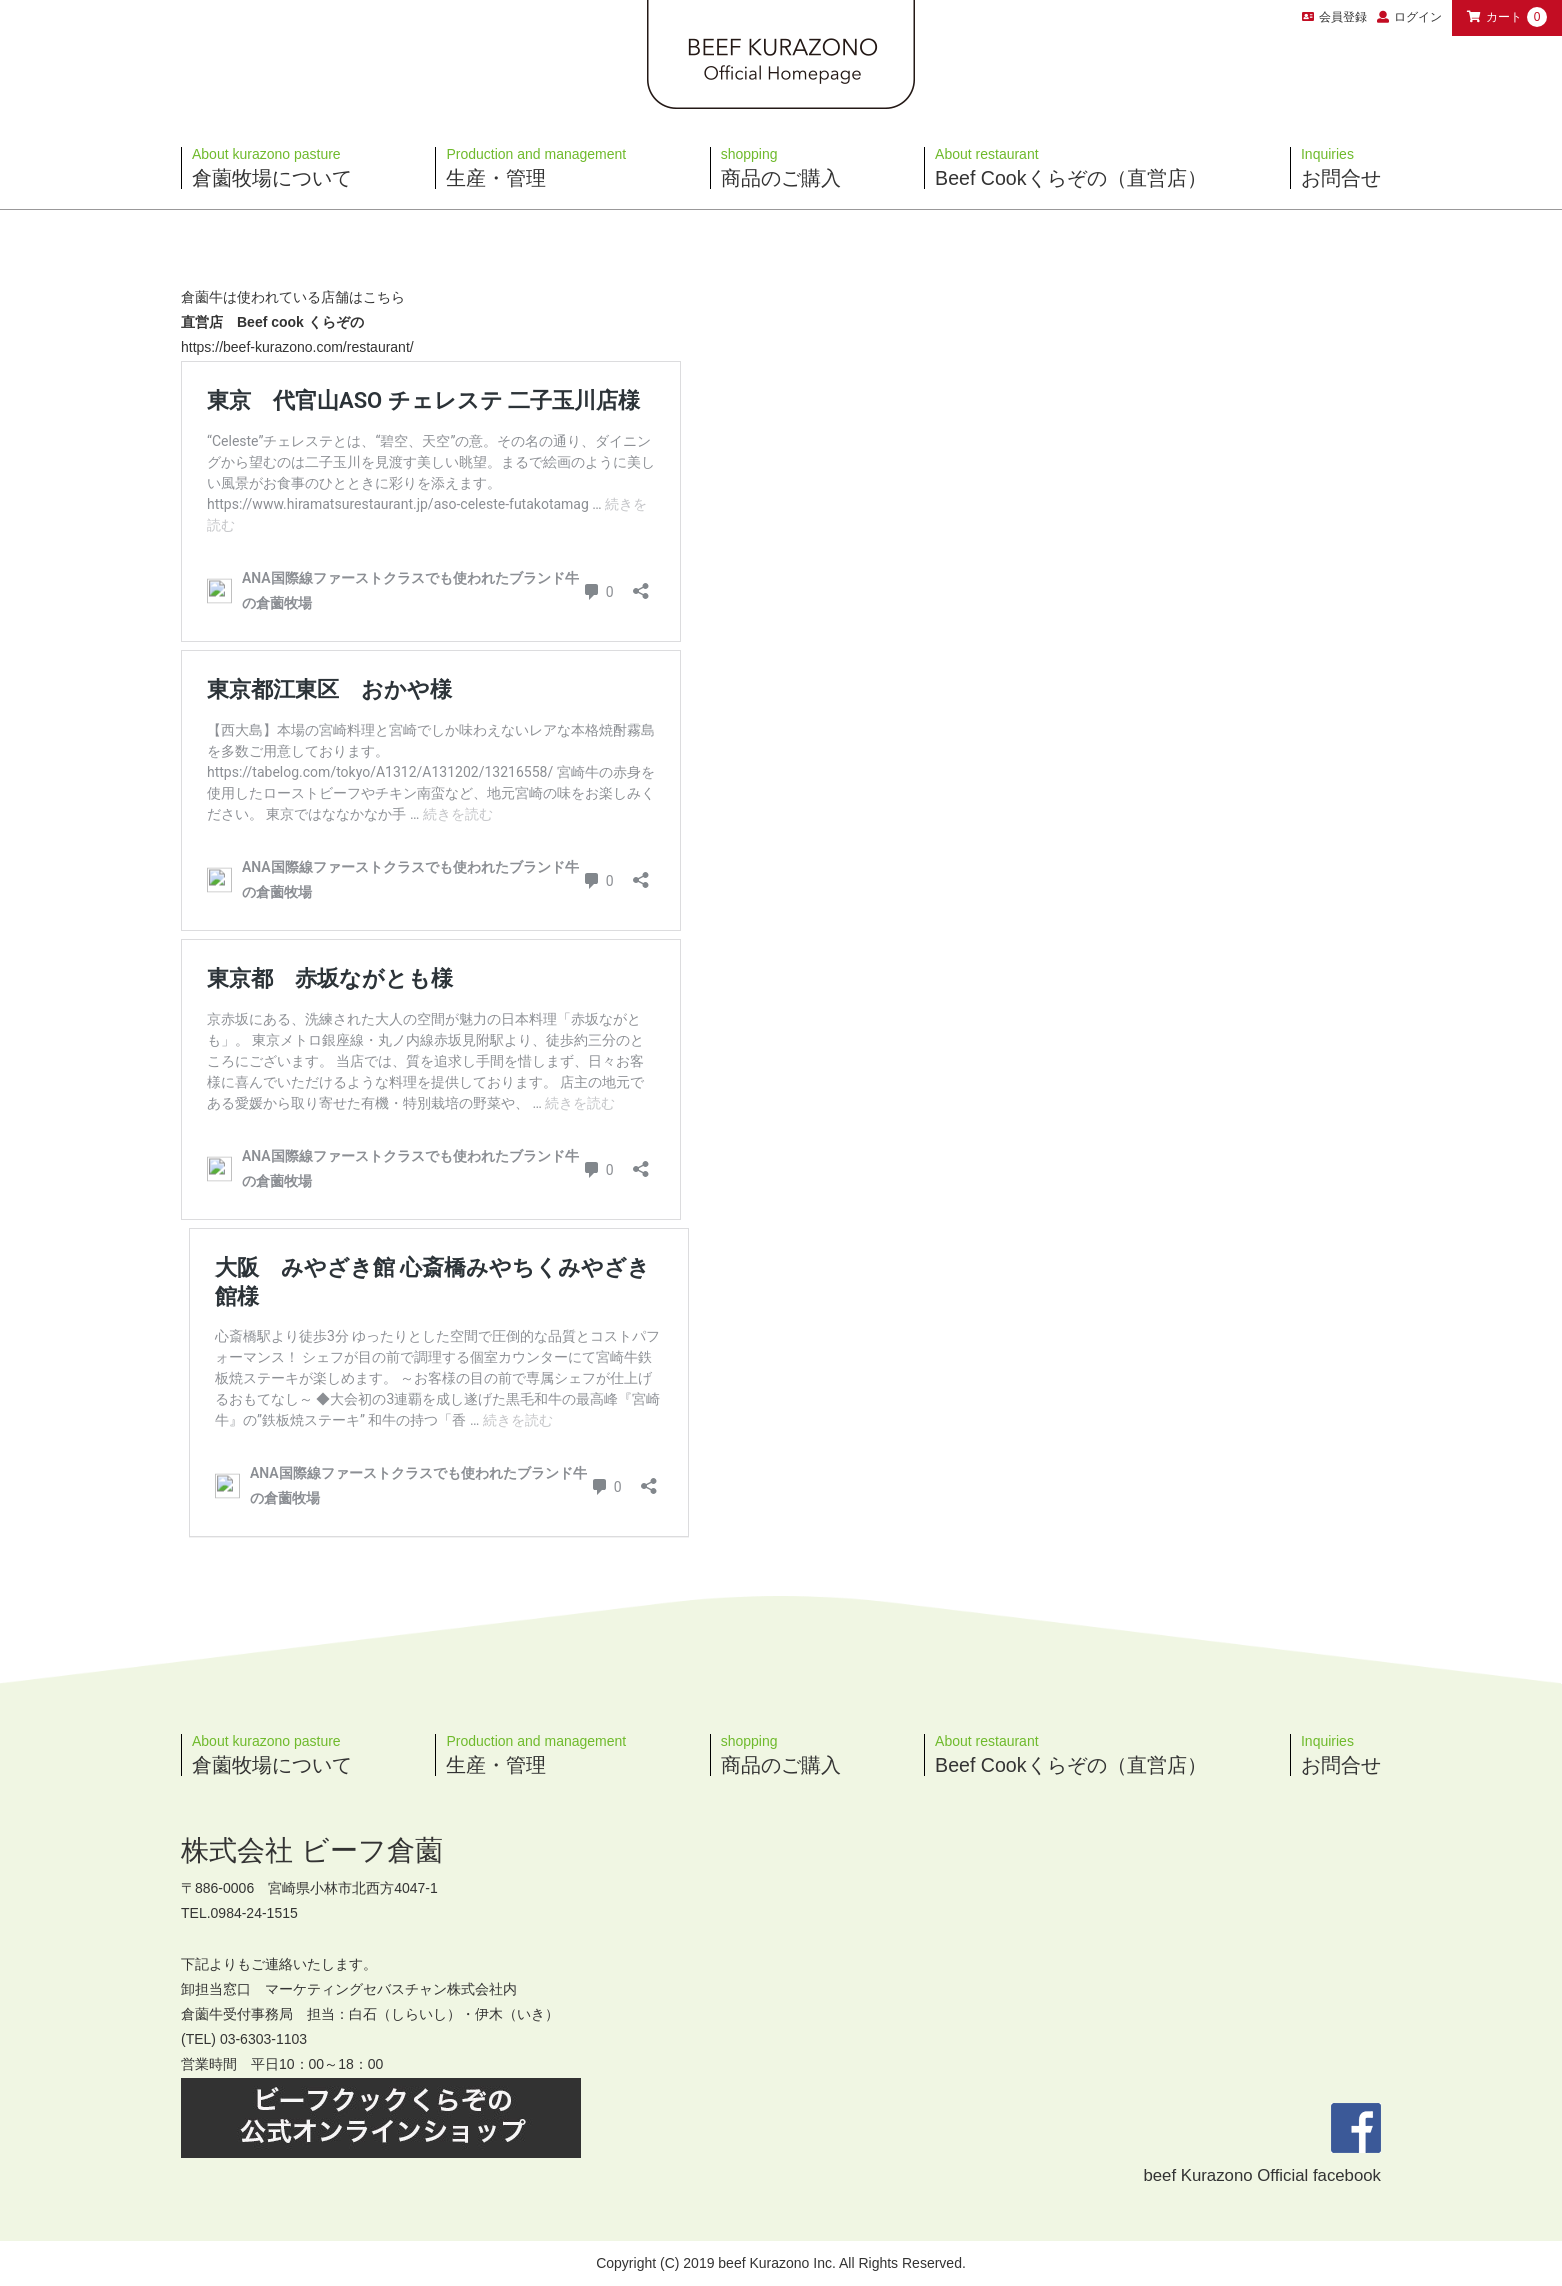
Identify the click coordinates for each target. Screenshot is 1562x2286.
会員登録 (1334, 17)
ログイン (1418, 17)
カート (1507, 17)
